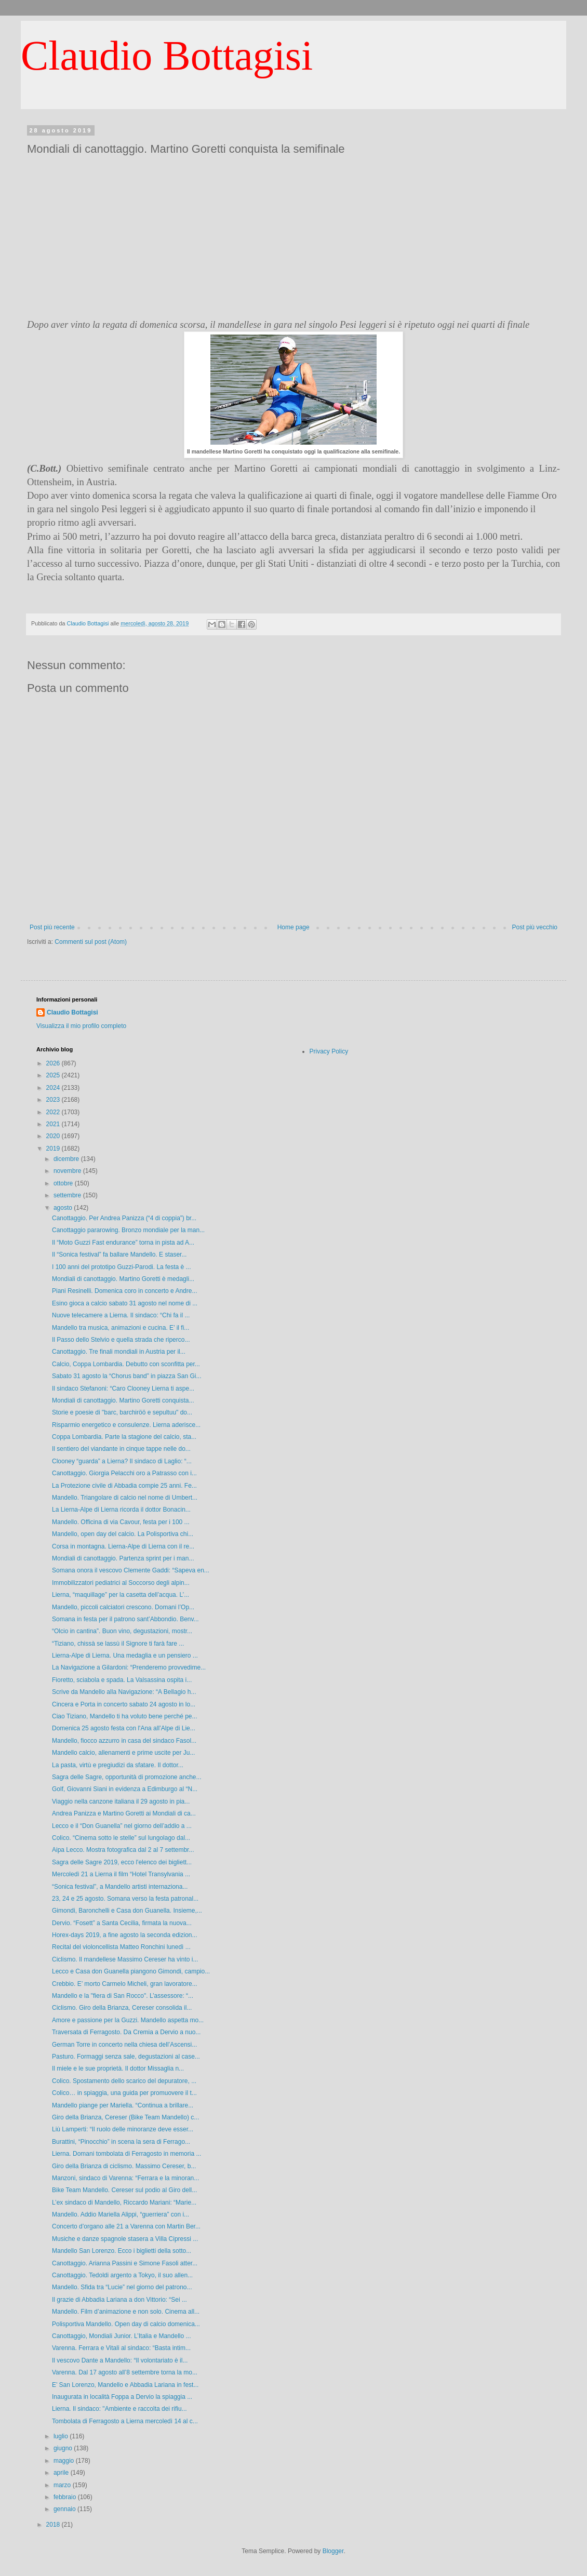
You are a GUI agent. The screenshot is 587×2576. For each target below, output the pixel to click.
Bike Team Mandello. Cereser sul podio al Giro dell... (124, 2190)
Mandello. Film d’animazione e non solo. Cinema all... (125, 2311)
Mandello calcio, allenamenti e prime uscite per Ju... (123, 1752)
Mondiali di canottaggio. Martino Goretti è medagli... (123, 1279)
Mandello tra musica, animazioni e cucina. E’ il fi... (120, 1327)
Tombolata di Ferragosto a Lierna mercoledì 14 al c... (125, 2421)
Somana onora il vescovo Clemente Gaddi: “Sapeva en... (130, 1570)
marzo (63, 2485)
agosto (64, 1207)
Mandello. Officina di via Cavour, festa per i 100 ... (121, 1522)
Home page (293, 927)
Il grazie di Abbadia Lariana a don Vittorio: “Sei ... (119, 2299)
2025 (54, 1075)
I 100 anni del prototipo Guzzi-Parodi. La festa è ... (121, 1267)
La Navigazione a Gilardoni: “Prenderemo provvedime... (129, 1667)
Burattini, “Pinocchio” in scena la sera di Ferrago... (121, 2141)
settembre (68, 1195)
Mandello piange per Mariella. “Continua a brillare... (122, 2105)
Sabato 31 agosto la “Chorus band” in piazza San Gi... (127, 1376)
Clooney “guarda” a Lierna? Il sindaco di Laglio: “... (122, 1461)
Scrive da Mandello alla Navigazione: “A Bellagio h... (124, 1692)
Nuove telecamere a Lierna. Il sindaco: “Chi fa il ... (121, 1315)
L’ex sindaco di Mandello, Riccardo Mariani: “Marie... (124, 2202)
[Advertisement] (293, 237)
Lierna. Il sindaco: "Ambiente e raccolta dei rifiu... (119, 2408)
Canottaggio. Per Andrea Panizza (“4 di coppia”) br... (124, 1218)
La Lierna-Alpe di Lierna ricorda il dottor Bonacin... (121, 1509)
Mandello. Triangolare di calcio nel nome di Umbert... (124, 1497)
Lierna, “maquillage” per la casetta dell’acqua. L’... (120, 1594)
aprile (62, 2472)
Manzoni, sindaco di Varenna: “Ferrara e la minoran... (125, 2178)
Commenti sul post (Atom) (91, 941)
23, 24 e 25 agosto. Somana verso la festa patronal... (125, 1898)
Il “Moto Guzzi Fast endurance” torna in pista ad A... (123, 1242)
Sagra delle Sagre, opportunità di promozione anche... (127, 1777)
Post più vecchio (534, 927)
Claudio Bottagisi (167, 55)
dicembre (67, 1159)
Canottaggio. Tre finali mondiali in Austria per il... (118, 1351)
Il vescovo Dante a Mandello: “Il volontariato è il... (120, 2360)
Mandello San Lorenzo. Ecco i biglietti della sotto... (121, 2250)
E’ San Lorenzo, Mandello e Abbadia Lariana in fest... (125, 2384)
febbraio (66, 2497)
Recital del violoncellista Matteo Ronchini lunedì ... (121, 1947)
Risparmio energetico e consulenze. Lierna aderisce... (126, 1425)
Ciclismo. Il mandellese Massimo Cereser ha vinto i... (125, 1959)
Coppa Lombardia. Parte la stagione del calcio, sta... (124, 1436)
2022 (54, 1112)
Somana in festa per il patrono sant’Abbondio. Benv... (125, 1619)
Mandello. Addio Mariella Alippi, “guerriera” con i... (120, 2214)
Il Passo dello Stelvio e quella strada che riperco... (121, 1339)
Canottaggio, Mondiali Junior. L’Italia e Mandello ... (121, 2336)
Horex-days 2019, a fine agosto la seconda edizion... (124, 1935)
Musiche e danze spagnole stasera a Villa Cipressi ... (125, 2239)
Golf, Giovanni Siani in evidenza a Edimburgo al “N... (124, 1789)
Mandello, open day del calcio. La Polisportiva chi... (122, 1534)
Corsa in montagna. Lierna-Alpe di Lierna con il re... (123, 1546)
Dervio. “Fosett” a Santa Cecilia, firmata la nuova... (122, 1923)
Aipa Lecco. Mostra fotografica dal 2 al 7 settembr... (123, 1849)
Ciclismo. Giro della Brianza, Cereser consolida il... (122, 2007)
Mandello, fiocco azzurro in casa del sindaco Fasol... (124, 1740)
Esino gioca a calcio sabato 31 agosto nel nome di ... (124, 1303)
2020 (54, 1136)
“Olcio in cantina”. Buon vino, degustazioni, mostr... (122, 1631)
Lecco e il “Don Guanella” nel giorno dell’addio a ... (122, 1826)
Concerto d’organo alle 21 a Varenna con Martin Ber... (126, 2226)
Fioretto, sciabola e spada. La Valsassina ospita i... (122, 1680)
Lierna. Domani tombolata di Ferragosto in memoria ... (126, 2153)
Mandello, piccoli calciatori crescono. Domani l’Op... (123, 1607)
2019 (54, 1148)
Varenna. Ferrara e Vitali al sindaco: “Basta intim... (121, 2348)
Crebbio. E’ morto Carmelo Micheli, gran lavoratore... (124, 1983)
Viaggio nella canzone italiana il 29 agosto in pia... (121, 1801)
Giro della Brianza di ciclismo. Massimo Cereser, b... (124, 2166)
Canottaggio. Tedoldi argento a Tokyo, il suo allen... (122, 2275)
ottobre (64, 1183)
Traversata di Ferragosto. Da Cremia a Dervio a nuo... (126, 2032)
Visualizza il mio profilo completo (81, 1026)
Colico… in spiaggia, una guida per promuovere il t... (124, 2093)
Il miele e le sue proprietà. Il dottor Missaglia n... (118, 2068)
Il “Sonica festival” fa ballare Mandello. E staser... (119, 1254)
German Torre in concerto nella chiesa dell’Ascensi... (124, 2044)
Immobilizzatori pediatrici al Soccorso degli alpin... (121, 1582)
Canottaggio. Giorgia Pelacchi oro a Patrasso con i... (124, 1473)
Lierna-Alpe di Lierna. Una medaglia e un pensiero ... (125, 1655)
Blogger (333, 2551)
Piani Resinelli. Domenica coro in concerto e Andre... (124, 1290)
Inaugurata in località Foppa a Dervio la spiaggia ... (122, 2396)
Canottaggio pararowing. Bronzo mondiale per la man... (128, 1230)
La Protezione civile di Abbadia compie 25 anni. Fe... (124, 1485)
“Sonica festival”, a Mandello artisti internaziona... (120, 1886)
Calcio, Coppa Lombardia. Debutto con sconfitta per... (126, 1364)
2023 (54, 1099)
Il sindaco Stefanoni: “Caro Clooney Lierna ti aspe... (123, 1388)
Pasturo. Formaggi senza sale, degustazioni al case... (126, 2056)
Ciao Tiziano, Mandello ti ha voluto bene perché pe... (124, 1716)
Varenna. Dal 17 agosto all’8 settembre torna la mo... (124, 2372)
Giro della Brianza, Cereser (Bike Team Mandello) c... (125, 2117)
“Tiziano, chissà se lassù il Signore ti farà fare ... (118, 1643)
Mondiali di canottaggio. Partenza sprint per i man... (123, 1558)
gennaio (65, 2509)
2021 (54, 1124)
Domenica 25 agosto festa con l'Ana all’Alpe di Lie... (123, 1728)
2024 (54, 1087)
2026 (54, 1063)
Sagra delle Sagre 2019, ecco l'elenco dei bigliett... (122, 1862)
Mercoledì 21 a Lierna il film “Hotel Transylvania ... (121, 1874)
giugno (64, 2448)
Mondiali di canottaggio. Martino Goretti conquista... (123, 1400)
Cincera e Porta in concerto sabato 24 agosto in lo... (123, 1704)
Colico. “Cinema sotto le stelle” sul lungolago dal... (121, 1837)
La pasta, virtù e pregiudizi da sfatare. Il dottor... (117, 1765)
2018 (54, 2524)
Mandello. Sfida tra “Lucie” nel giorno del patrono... (122, 2287)
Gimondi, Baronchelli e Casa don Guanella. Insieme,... (127, 1910)
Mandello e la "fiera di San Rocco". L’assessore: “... (122, 1995)
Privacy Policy (329, 1051)
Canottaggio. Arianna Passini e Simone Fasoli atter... (124, 2263)
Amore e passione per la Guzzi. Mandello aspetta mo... (128, 2020)
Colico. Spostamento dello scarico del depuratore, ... (124, 2081)
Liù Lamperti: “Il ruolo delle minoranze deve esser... (122, 2129)
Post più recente (52, 927)
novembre (68, 1170)
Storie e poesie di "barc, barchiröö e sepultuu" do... (122, 1412)
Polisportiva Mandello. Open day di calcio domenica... (126, 2324)
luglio (62, 2436)
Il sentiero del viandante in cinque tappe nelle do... (121, 1448)
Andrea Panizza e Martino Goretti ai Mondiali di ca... (124, 1813)
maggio (65, 2460)
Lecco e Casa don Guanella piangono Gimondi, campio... (131, 1971)
